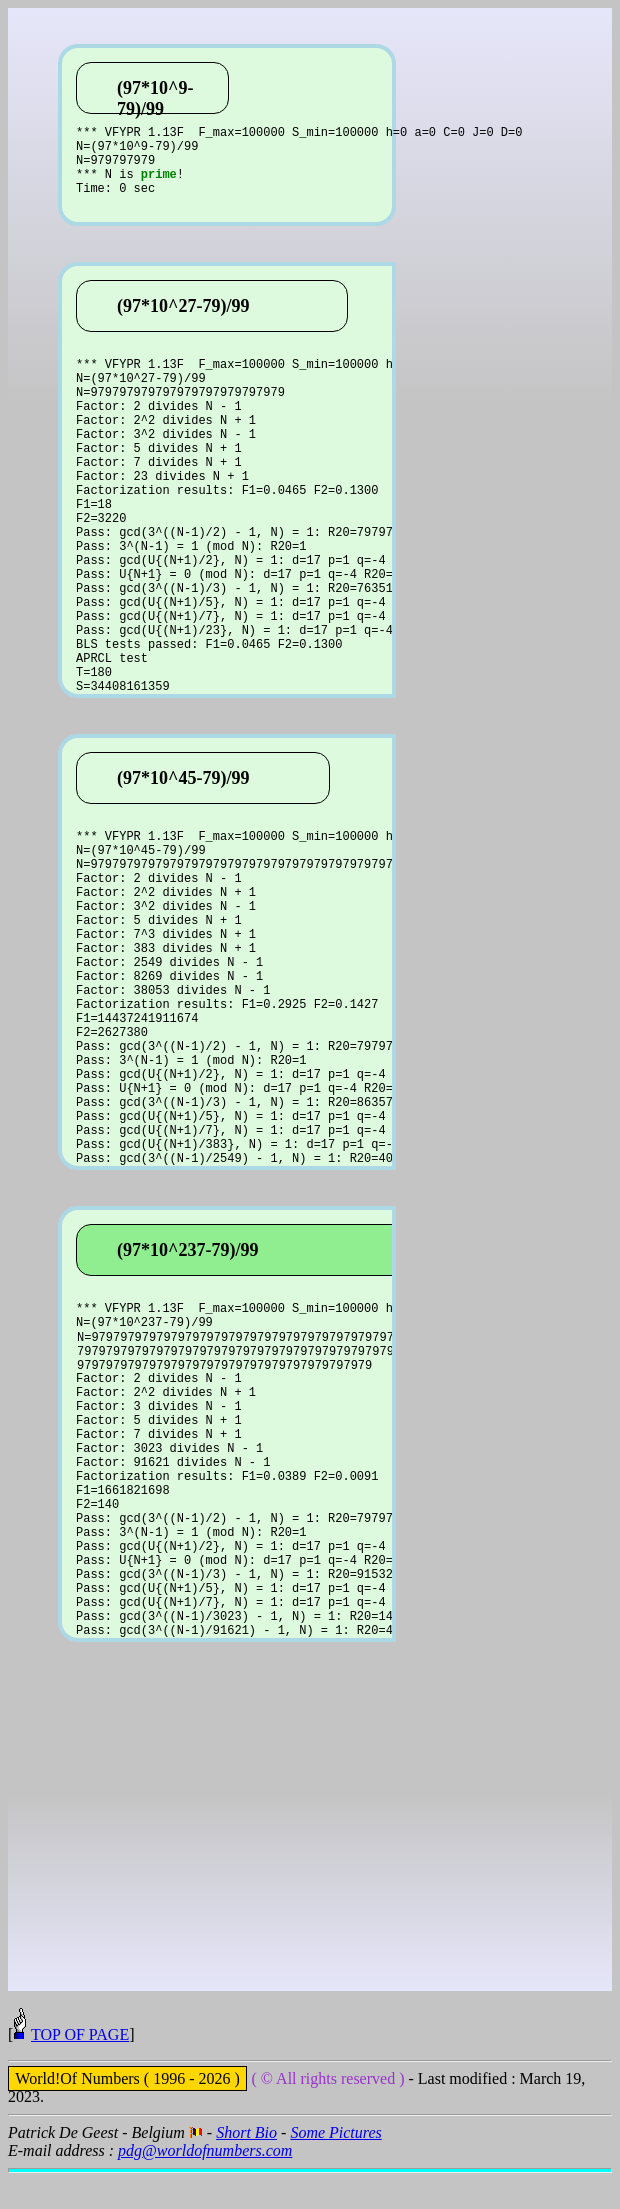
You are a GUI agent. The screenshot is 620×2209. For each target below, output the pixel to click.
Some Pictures (335, 2168)
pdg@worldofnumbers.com (205, 2186)
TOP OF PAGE (80, 2070)
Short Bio (246, 2168)
